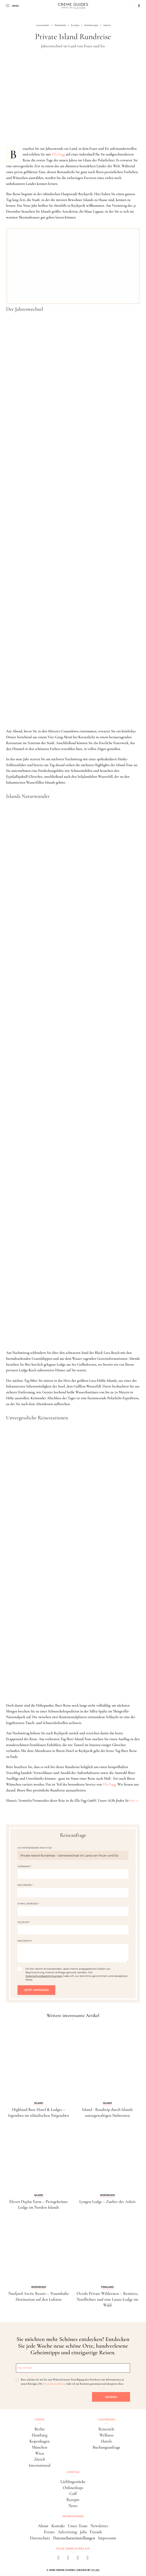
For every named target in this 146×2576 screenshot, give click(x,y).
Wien (39, 2453)
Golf (73, 2493)
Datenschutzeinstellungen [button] (74, 2538)
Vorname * (24, 1866)
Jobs (83, 2531)
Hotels (106, 2441)
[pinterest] (77, 2558)
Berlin (40, 2429)
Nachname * (25, 1884)
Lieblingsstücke (73, 2481)
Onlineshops (73, 2487)
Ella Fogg (58, 154)
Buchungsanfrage (106, 2447)
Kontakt (58, 2525)
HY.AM (95, 2570)
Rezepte (73, 2499)
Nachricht (24, 1940)
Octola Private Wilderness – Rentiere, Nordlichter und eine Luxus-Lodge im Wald (107, 2299)
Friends (96, 2531)
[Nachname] (72, 1892)
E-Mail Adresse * (28, 1903)
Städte (39, 2419)
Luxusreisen (106, 2419)
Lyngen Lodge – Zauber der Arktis (107, 2201)
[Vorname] (72, 1874)
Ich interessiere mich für (34, 1847)
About (43, 2525)
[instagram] (68, 2558)
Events (49, 2531)
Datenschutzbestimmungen (43, 1975)
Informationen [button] (73, 2516)
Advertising (67, 2531)
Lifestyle (73, 2472)
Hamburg (39, 2435)
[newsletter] (87, 2558)
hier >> (134, 1800)
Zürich (39, 2459)
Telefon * (23, 1922)
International (39, 2465)
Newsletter (99, 2525)
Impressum (107, 2538)
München (39, 2447)
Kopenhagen (39, 2441)
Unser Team (77, 2525)
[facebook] (58, 2558)
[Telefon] (72, 1929)
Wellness (106, 2435)
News (72, 2505)
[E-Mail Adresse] (72, 1911)
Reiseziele (106, 2429)
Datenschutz (40, 2538)
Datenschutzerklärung (54, 2383)
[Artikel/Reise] (72, 1855)
